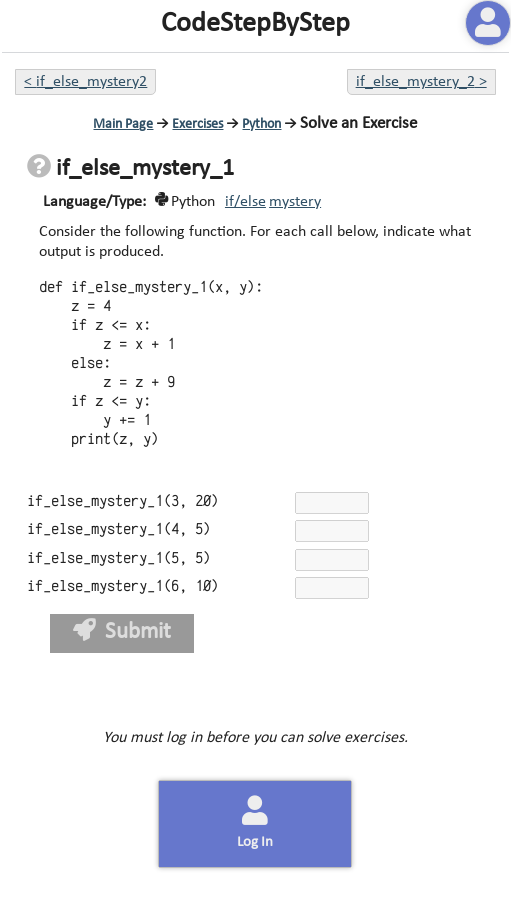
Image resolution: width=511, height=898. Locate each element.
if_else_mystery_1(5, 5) (119, 558)
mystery (295, 202)
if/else (245, 202)
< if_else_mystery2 (85, 82)
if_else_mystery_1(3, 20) (123, 501)
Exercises (197, 124)
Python (261, 124)
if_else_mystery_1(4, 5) (119, 529)
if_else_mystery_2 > (421, 82)
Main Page (123, 124)
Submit (122, 631)
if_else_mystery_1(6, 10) (123, 586)
